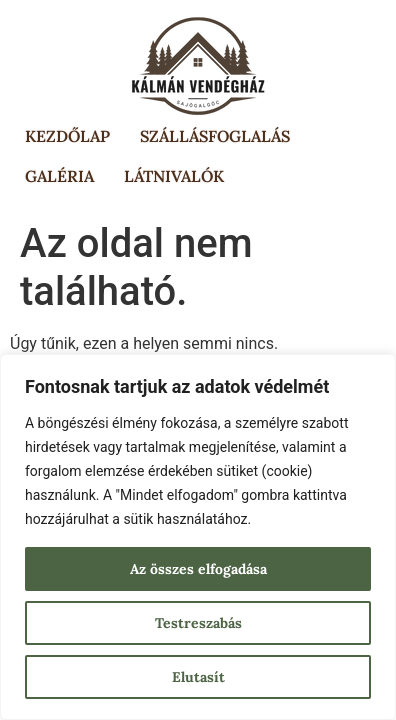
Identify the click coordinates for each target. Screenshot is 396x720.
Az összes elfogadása (198, 569)
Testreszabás (198, 623)
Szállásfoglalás (215, 136)
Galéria (59, 176)
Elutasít (198, 677)
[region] (198, 537)
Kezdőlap (67, 136)
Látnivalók (174, 176)
